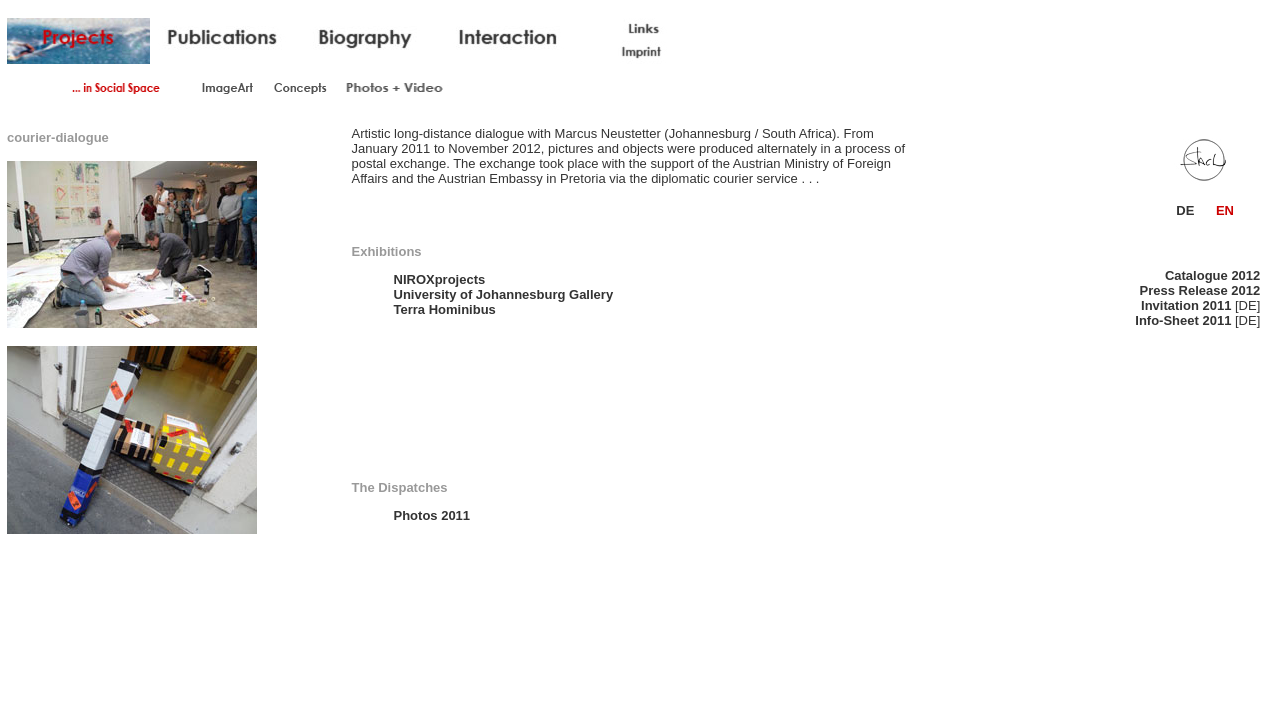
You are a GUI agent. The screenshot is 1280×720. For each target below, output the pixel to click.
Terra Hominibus (445, 309)
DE (1185, 210)
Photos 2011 (432, 515)
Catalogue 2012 (1212, 275)
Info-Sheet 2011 (1183, 320)
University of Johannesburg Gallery (504, 294)
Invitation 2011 (1186, 305)
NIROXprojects (440, 279)
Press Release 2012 (1200, 290)
